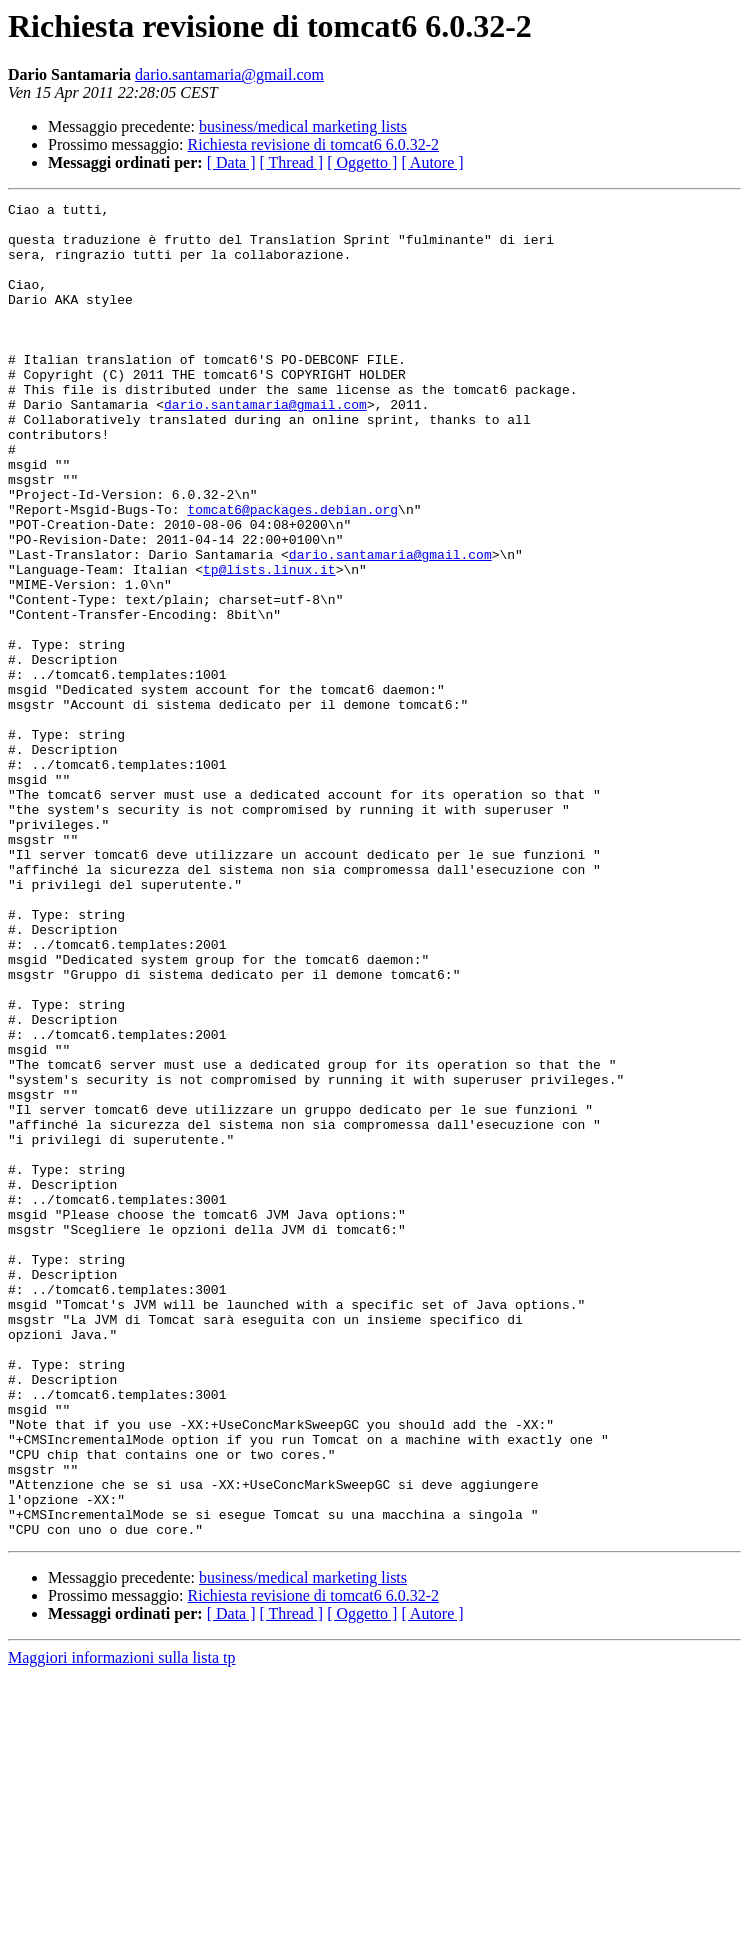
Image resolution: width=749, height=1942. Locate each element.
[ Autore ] (432, 162)
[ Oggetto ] (362, 162)
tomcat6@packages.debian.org (292, 572)
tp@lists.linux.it (269, 644)
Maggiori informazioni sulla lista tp (122, 1924)
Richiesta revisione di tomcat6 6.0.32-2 (314, 144)
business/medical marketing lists (303, 126)
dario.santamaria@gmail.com (229, 74)
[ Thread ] (292, 162)
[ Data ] (231, 162)
